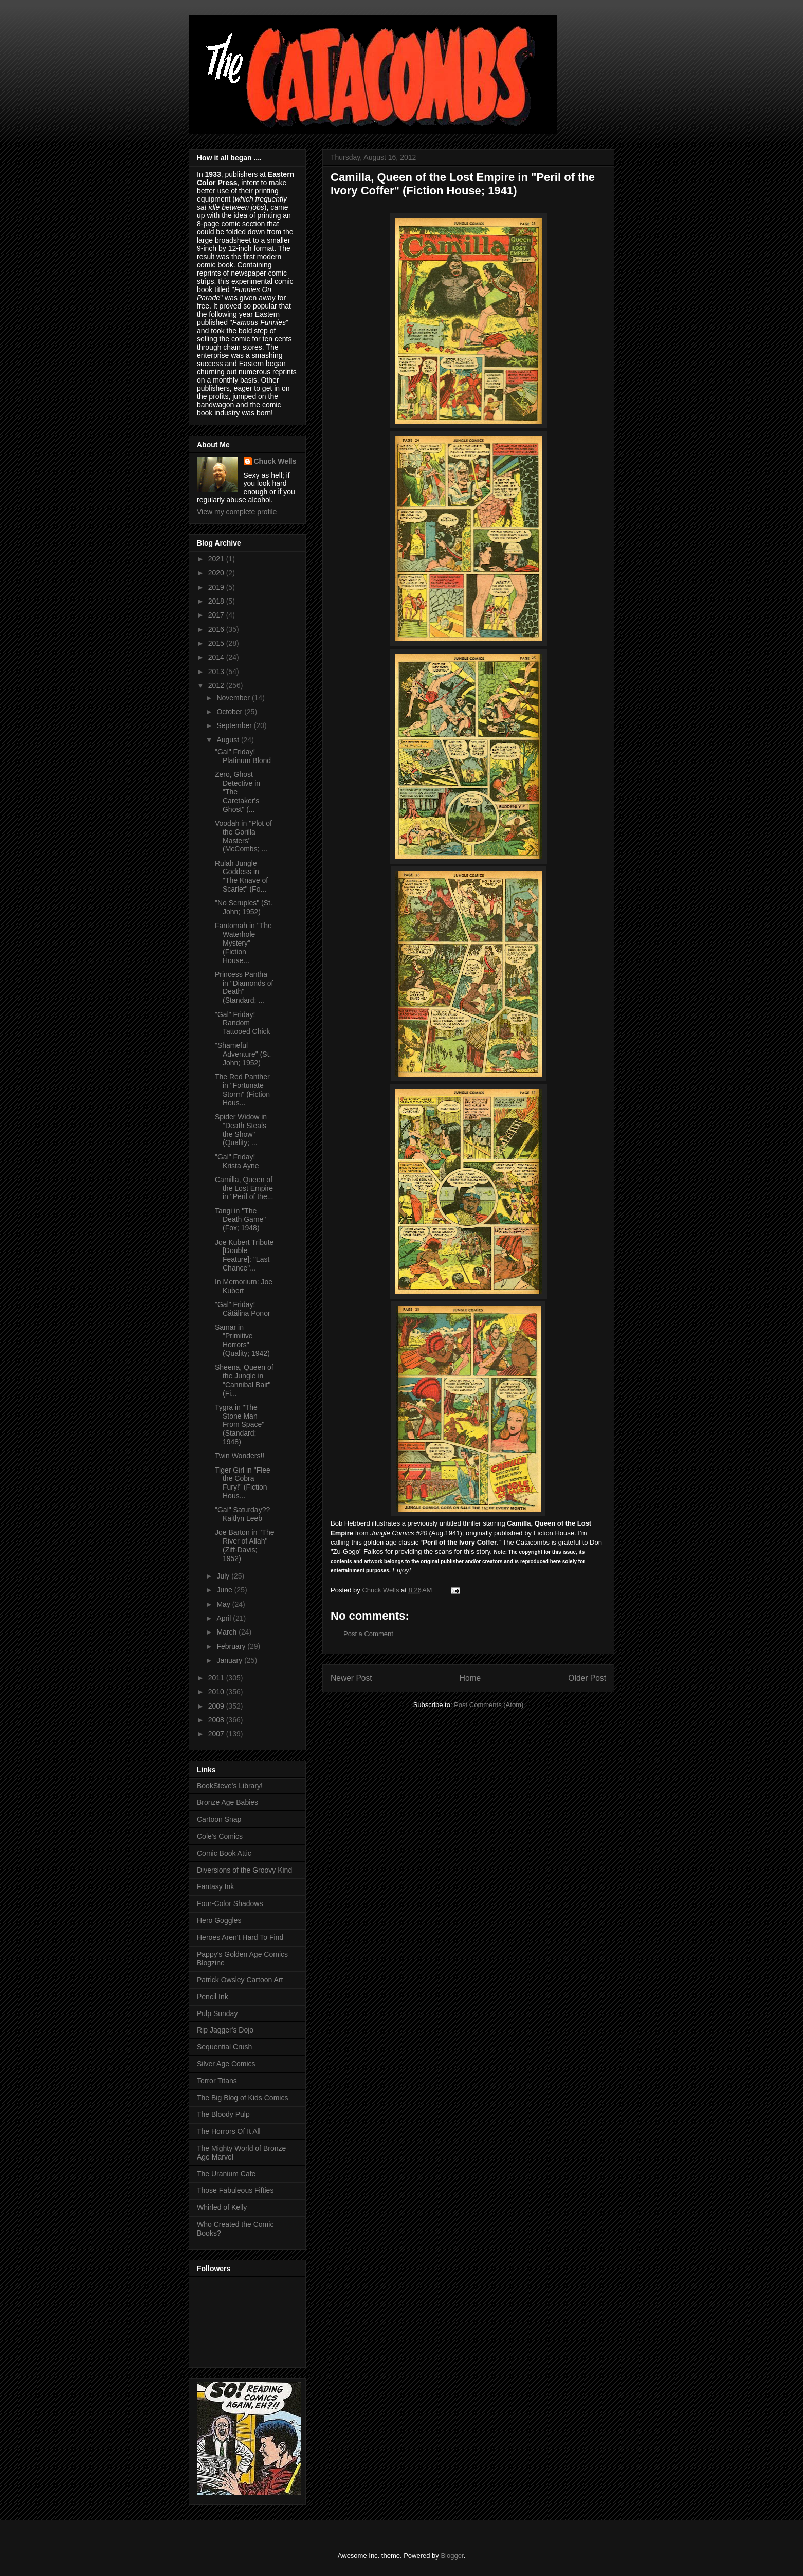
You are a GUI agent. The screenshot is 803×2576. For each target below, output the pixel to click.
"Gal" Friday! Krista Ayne (237, 1161)
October (230, 712)
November (233, 698)
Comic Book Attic (224, 1853)
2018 (217, 601)
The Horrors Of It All (229, 2131)
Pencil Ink (212, 1996)
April (224, 1618)
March (227, 1632)
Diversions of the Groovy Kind (244, 1870)
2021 (217, 559)
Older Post (587, 1678)
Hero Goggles (219, 1920)
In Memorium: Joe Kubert (243, 1286)
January (230, 1660)
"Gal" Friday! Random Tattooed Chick (242, 1023)
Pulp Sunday (217, 2013)
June (225, 1590)
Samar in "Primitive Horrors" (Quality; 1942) (242, 1340)
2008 (217, 1720)
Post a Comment (368, 1634)
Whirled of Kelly (222, 2207)
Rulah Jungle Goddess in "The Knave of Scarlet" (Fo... (241, 876)
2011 (217, 1678)
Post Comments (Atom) (488, 1705)
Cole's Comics (220, 1836)
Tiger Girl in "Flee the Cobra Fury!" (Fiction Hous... (242, 1483)
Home (470, 1678)
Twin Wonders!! (239, 1456)
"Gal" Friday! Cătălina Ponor (242, 1308)
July (223, 1576)
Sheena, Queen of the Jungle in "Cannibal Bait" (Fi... (244, 1380)
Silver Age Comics (226, 2064)
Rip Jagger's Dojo (225, 2030)
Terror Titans (217, 2081)
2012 (217, 685)
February (231, 1646)
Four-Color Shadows (230, 1903)
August (228, 740)
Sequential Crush (224, 2047)
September (234, 725)
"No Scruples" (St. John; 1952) (243, 907)
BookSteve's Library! (230, 1786)
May (224, 1604)
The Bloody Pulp (223, 2114)
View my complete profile (237, 511)
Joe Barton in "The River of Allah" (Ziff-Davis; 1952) (244, 1545)
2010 (217, 1692)
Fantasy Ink (215, 1886)
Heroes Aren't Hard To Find (240, 1937)
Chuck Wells (275, 461)
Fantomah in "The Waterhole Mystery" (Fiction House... (243, 942)
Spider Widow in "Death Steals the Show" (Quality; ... (241, 1130)
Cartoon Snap (219, 1819)
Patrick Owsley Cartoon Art (240, 1979)
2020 (217, 573)
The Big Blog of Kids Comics (242, 2098)
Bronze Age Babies (227, 1802)
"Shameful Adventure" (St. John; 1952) (243, 1054)
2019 (217, 587)
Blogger (452, 2556)
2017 (217, 615)
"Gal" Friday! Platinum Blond (243, 756)
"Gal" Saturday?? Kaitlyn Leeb (242, 1513)
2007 (217, 1734)
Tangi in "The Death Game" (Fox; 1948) (240, 1219)
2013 (217, 671)
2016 (217, 629)
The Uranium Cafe (226, 2174)
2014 (217, 657)
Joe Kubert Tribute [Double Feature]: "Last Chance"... (244, 1255)
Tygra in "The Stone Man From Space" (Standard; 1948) (239, 1424)
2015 (217, 643)
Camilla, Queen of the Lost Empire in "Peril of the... (244, 1188)
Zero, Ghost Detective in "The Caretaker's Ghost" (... (237, 791)
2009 (217, 1706)
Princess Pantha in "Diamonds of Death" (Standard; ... (244, 987)
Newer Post (351, 1678)
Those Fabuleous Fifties (235, 2190)
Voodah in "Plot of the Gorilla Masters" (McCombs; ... (243, 836)
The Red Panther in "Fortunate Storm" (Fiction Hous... (242, 1089)
